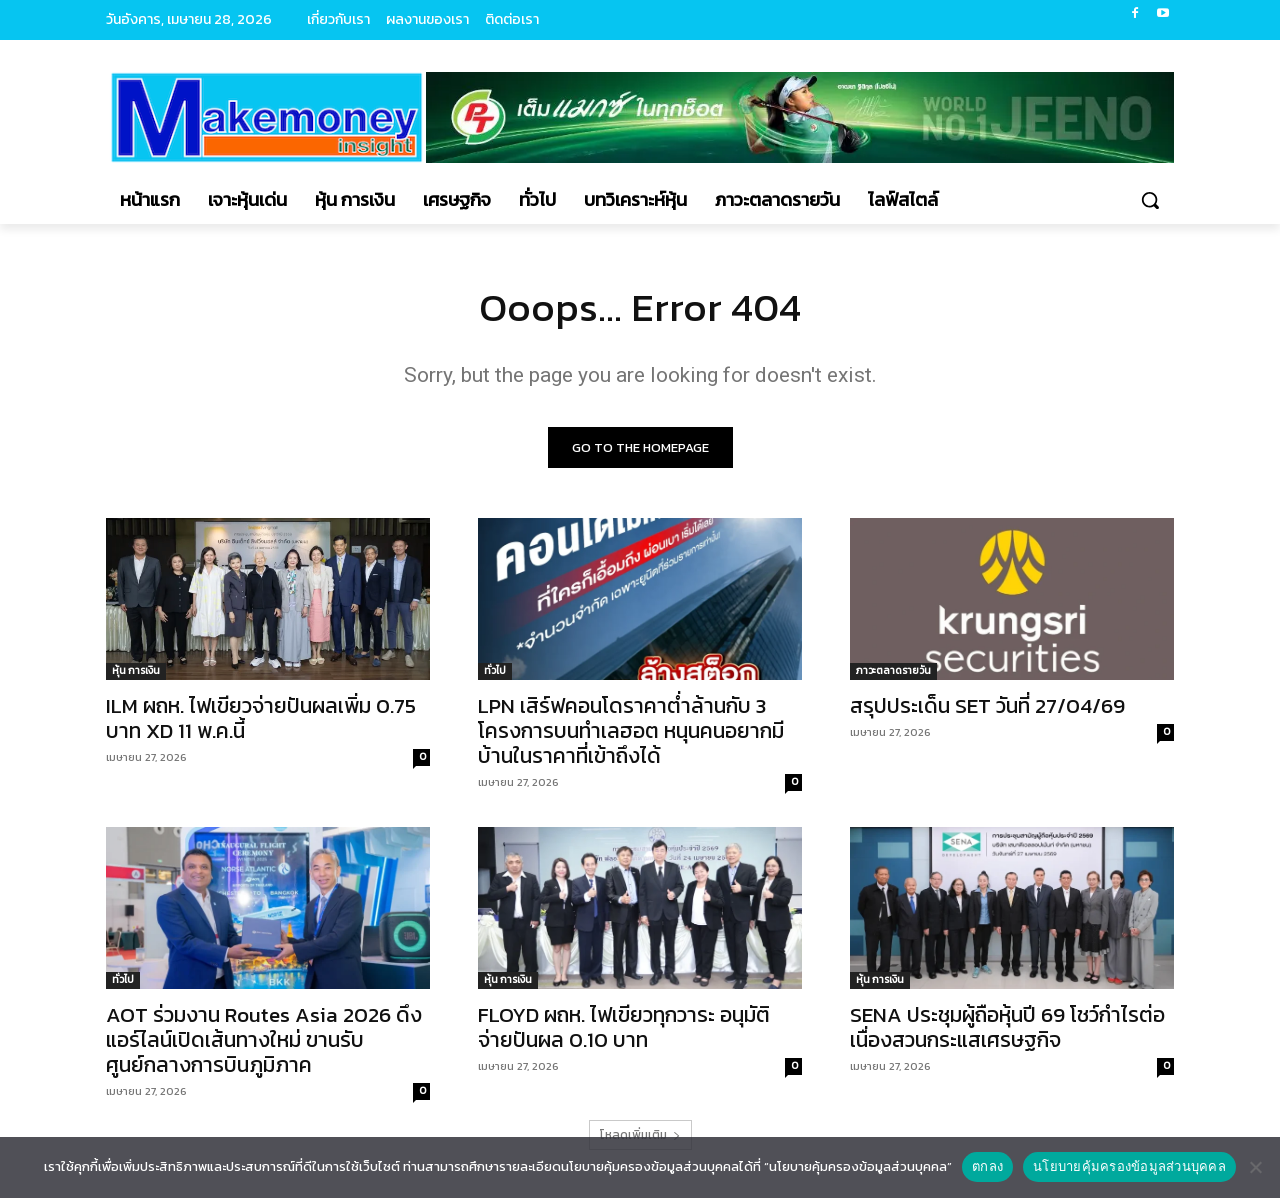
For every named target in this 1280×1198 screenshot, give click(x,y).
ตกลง (987, 1166)
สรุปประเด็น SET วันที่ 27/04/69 (987, 705)
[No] (1255, 1167)
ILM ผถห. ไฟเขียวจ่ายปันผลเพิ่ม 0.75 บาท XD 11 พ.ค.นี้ (261, 718)
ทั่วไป (495, 670)
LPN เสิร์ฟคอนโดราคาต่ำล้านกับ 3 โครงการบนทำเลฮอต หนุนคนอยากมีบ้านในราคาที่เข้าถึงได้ (631, 730)
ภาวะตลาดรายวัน (893, 670)
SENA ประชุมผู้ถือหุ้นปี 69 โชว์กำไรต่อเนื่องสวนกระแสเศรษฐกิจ (1007, 1027)
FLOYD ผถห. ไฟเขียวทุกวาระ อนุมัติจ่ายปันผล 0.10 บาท (624, 1027)
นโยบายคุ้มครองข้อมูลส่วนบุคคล (1129, 1166)
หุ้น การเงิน (136, 670)
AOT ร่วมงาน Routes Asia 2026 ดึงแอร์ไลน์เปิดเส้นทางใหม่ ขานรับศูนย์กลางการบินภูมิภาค (264, 1039)
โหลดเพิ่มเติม (640, 1135)
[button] (1150, 200)
